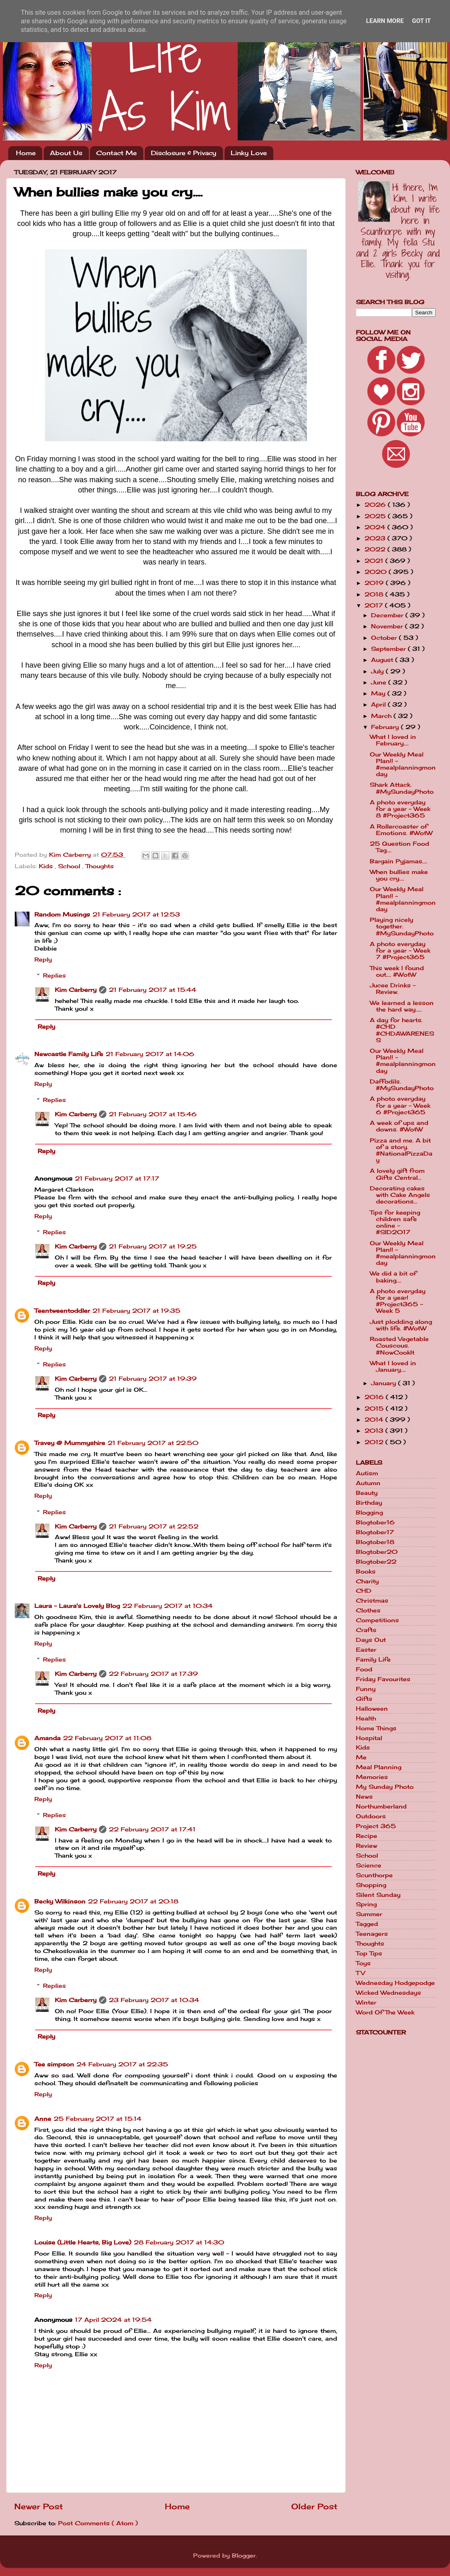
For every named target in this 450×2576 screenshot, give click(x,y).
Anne (42, 2118)
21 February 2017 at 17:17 (117, 1178)
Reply (43, 959)
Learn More (385, 21)
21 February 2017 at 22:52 (153, 1526)
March (382, 716)
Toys (363, 1963)
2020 (376, 572)
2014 (374, 1419)
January (384, 1383)
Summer (369, 1914)
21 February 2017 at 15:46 (153, 1114)
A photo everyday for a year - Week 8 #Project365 (400, 809)
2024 (375, 527)
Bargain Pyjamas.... (398, 861)
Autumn (368, 1483)
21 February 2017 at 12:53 (136, 914)
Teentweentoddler (62, 1310)
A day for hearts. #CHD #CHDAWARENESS (402, 1030)
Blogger (244, 2555)
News (364, 1796)
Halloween (372, 1708)
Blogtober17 (375, 1532)
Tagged (367, 1924)
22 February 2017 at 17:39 (153, 1674)
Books (366, 1571)
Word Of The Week (385, 2012)
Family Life (373, 1659)
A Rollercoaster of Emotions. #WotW (401, 829)
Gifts (364, 1699)
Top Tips (369, 1953)
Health (366, 1718)
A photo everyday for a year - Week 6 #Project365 (400, 1105)
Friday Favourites (383, 1679)
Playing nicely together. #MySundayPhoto (402, 926)
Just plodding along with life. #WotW (401, 1325)
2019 (375, 583)
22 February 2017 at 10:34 (167, 1606)
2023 (375, 538)
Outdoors (371, 1816)
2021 (374, 561)
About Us (66, 153)
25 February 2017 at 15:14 (98, 2118)
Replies (54, 975)
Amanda (47, 1738)
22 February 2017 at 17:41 (152, 1829)
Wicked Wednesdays (388, 1992)
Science (368, 1865)
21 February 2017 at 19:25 (153, 1246)
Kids (47, 866)
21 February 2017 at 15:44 (152, 990)
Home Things (376, 1728)
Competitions (377, 1620)
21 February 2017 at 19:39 (153, 1378)
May (379, 693)
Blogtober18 (375, 1542)
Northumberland (381, 1806)
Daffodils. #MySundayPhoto (402, 1084)
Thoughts (100, 866)
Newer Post (38, 2506)
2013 (374, 1430)
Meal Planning (378, 1767)
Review (366, 1845)
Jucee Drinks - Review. (393, 988)
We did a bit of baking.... (393, 1276)
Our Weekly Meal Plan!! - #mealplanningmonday (403, 764)
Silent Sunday (378, 1895)
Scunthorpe (374, 1875)
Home (26, 153)
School (70, 866)
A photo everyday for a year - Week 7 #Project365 (400, 950)
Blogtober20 (377, 1552)
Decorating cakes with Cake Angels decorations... (400, 1195)
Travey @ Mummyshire (69, 1443)
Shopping (371, 1885)
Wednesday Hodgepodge (395, 1983)
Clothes (368, 1610)
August (383, 660)
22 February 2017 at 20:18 (133, 1901)
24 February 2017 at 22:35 (122, 2064)
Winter (366, 2002)
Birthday (369, 1502)
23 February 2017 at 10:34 (154, 2000)
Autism (367, 1473)
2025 (376, 516)
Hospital (369, 1738)
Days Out (371, 1640)
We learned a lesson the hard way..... (402, 1006)
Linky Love (249, 153)
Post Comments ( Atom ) (98, 2523)
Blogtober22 (376, 1561)
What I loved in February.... (393, 740)
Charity (367, 1581)
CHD (363, 1590)
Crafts (366, 1630)
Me (361, 1757)
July (378, 671)
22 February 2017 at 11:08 (107, 1738)
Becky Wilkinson (60, 1901)
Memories (372, 1777)
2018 (374, 594)
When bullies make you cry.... (399, 875)
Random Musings (62, 914)
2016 (375, 1397)
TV (360, 1973)
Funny (366, 1689)
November (388, 626)
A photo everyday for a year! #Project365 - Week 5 (397, 1301)
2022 (375, 549)
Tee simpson (54, 2064)
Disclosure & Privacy (183, 153)
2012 (374, 1442)
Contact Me (116, 153)
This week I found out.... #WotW (397, 971)
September (389, 649)
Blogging (369, 1512)
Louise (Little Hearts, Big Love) (82, 2242)
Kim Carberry (76, 990)
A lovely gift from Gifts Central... (397, 1174)
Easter (366, 1649)
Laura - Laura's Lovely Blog (77, 1606)
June (379, 682)
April (379, 704)
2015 (375, 1408)
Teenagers (372, 1933)
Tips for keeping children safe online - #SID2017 (395, 1222)
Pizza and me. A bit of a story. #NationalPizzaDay (401, 1150)
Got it (421, 21)
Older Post (314, 2506)
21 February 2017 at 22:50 (153, 1443)
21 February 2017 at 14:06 (150, 1054)
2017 (374, 605)
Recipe (366, 1836)
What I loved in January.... (393, 1366)
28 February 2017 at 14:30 (179, 2242)
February (386, 727)
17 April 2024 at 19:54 (113, 2319)
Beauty (367, 1493)
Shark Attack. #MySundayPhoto (402, 788)
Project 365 (376, 1826)
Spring (366, 1904)
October (385, 637)
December (388, 615)
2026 (376, 504)
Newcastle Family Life (68, 1054)
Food (364, 1669)
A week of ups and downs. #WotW (399, 1126)
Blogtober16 (375, 1522)
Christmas (372, 1600)
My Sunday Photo (385, 1787)
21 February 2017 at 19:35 (136, 1310)
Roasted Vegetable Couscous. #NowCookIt (399, 1345)
